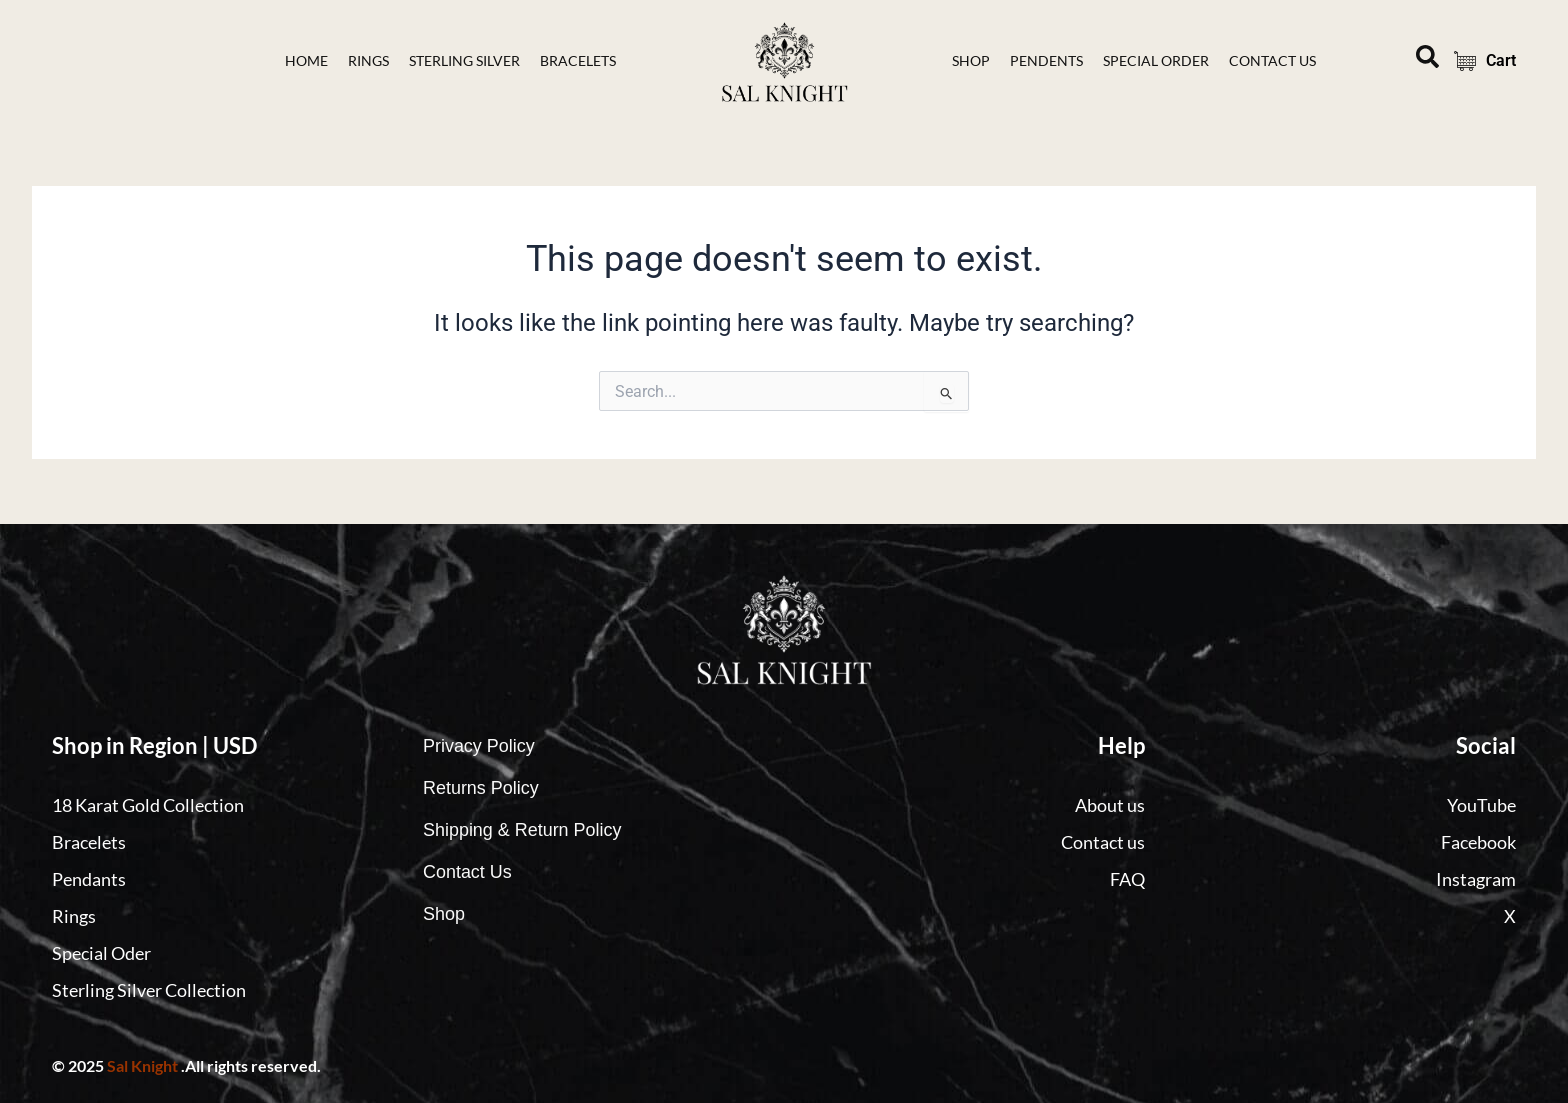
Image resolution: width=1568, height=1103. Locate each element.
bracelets (578, 60)
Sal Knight (142, 1065)
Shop (971, 60)
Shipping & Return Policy (522, 830)
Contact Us (467, 872)
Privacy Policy (479, 746)
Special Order (1156, 60)
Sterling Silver (464, 60)
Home (306, 60)
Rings (368, 60)
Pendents (1046, 60)
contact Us (1272, 60)
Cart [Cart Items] (1479, 61)
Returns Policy (481, 788)
